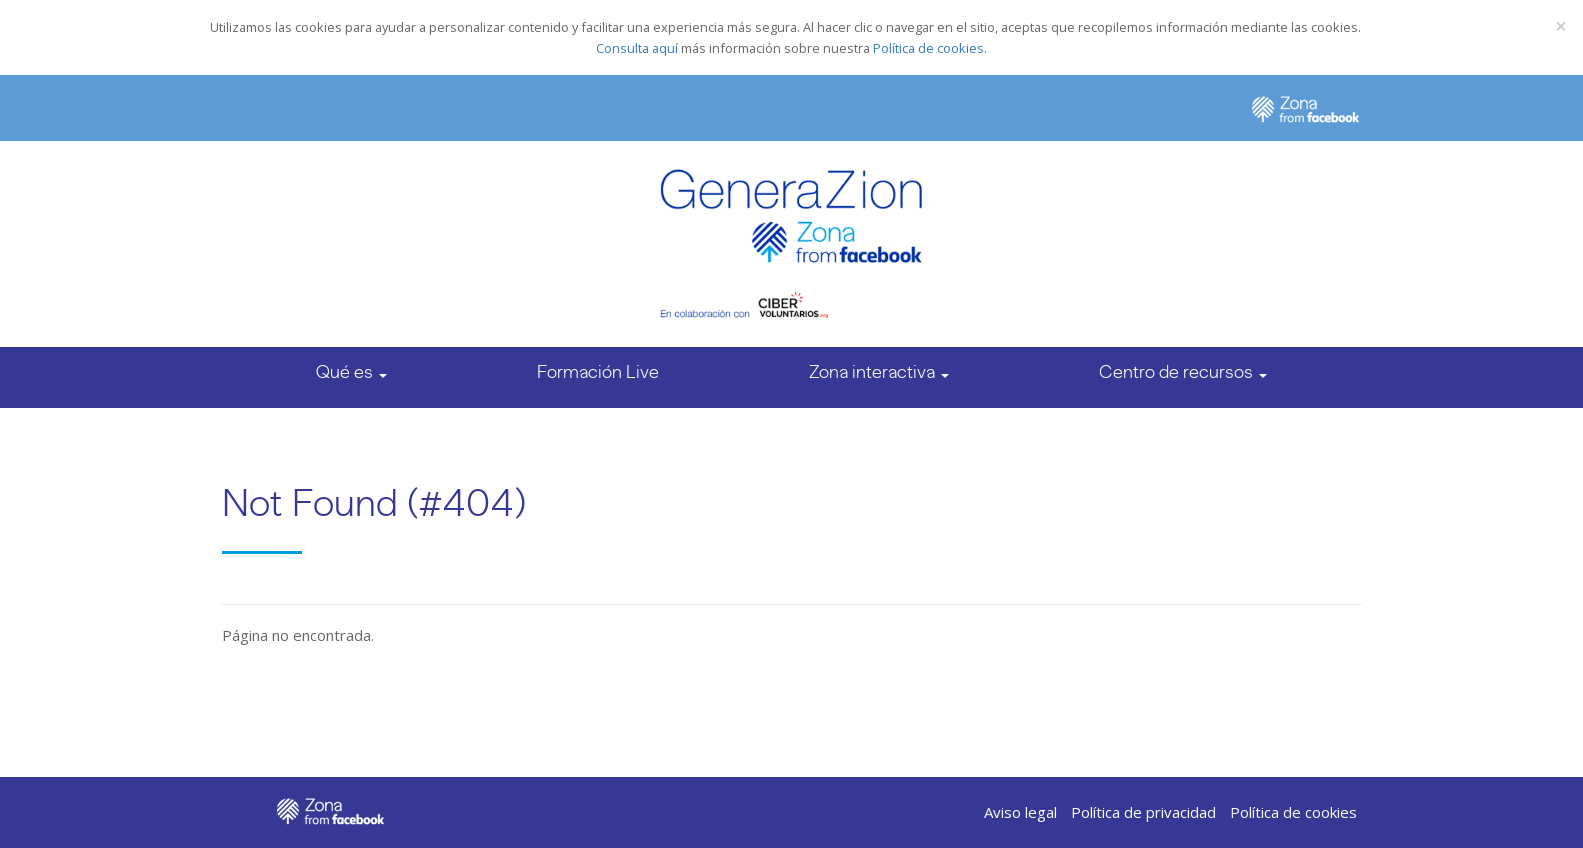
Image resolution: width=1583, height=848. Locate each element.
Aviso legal (1020, 812)
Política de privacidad (1143, 812)
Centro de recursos (1183, 372)
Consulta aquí (637, 48)
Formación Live (598, 372)
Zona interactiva (879, 372)
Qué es (351, 372)
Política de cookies (928, 48)
